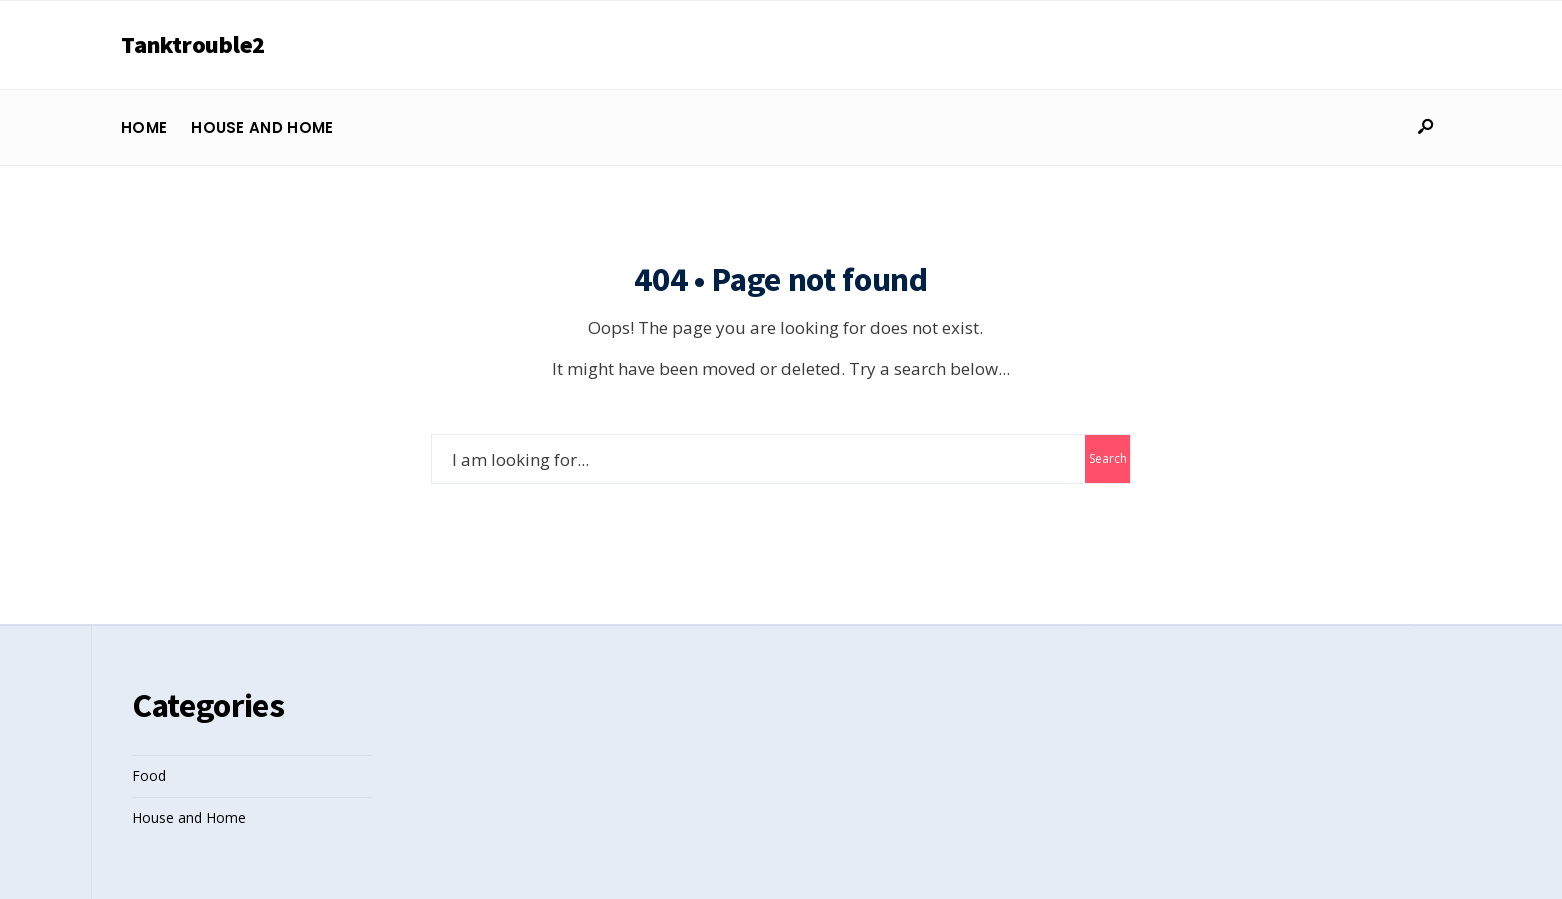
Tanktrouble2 (193, 44)
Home (144, 127)
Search (1108, 458)
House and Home (262, 127)
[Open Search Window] (1425, 127)
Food (149, 775)
